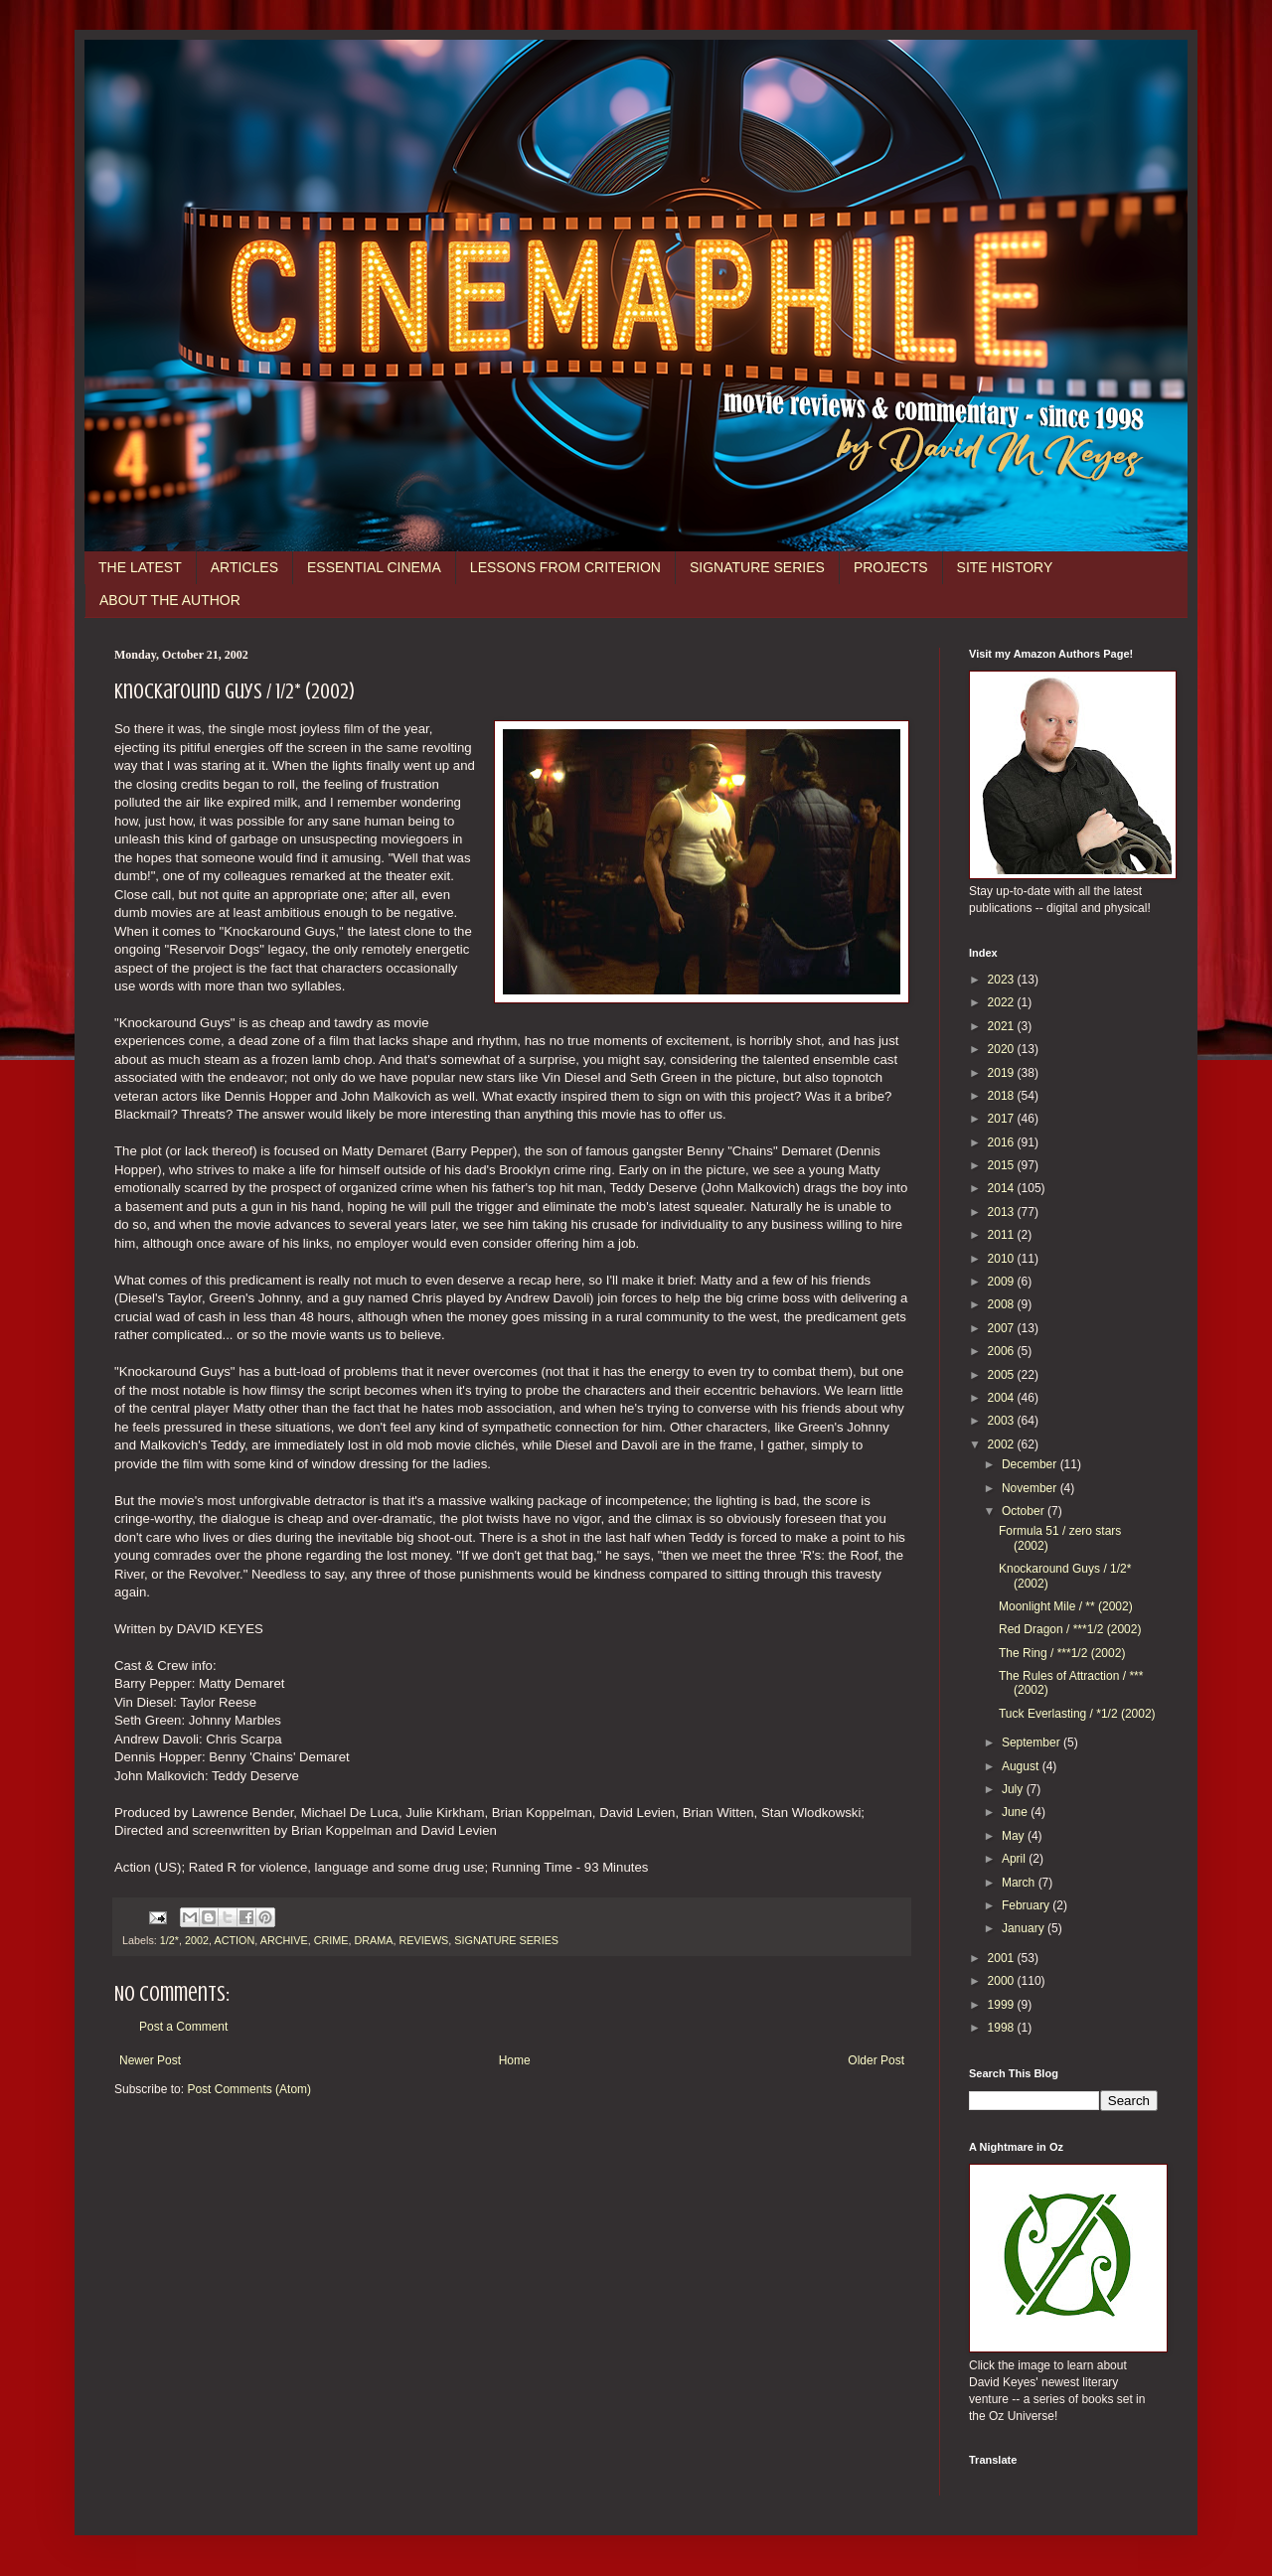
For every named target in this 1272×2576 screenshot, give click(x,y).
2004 (1003, 1398)
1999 (1003, 2005)
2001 (1003, 1958)
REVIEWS (423, 1940)
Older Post (876, 2060)
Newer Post (150, 2060)
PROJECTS (891, 567)
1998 (1003, 2028)
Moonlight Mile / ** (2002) (1066, 1606)
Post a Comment (183, 2027)
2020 (1003, 1049)
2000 (1003, 1981)
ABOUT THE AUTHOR (169, 600)
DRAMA (373, 1940)
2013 (1003, 1212)
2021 (1003, 1026)
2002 (197, 1940)
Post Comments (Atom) (249, 2089)
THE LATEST (140, 567)
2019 (1003, 1073)
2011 (1003, 1235)
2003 (1003, 1421)
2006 (1003, 1351)
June (1016, 1812)
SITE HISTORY (1005, 567)
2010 (1003, 1259)
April (1015, 1859)
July (1014, 1789)
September (1032, 1742)
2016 (1003, 1142)
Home (515, 2060)
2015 (1003, 1165)
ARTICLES (244, 567)
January (1024, 1928)
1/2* (169, 1940)
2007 (1003, 1328)
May (1015, 1836)
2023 (1003, 979)
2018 (1003, 1096)
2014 (1003, 1188)
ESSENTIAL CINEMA (374, 567)
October (1024, 1511)
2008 (1003, 1304)
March (1020, 1883)
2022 (1003, 1002)
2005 (1003, 1375)
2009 (1003, 1281)
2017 (1003, 1119)
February (1027, 1905)
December (1031, 1464)
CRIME (331, 1940)
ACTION (234, 1940)
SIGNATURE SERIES (757, 567)
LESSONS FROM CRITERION (565, 567)
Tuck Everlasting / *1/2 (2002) (1077, 1714)
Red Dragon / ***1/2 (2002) (1070, 1629)
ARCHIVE (284, 1940)
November (1031, 1488)
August (1022, 1766)
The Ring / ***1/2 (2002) (1062, 1653)
